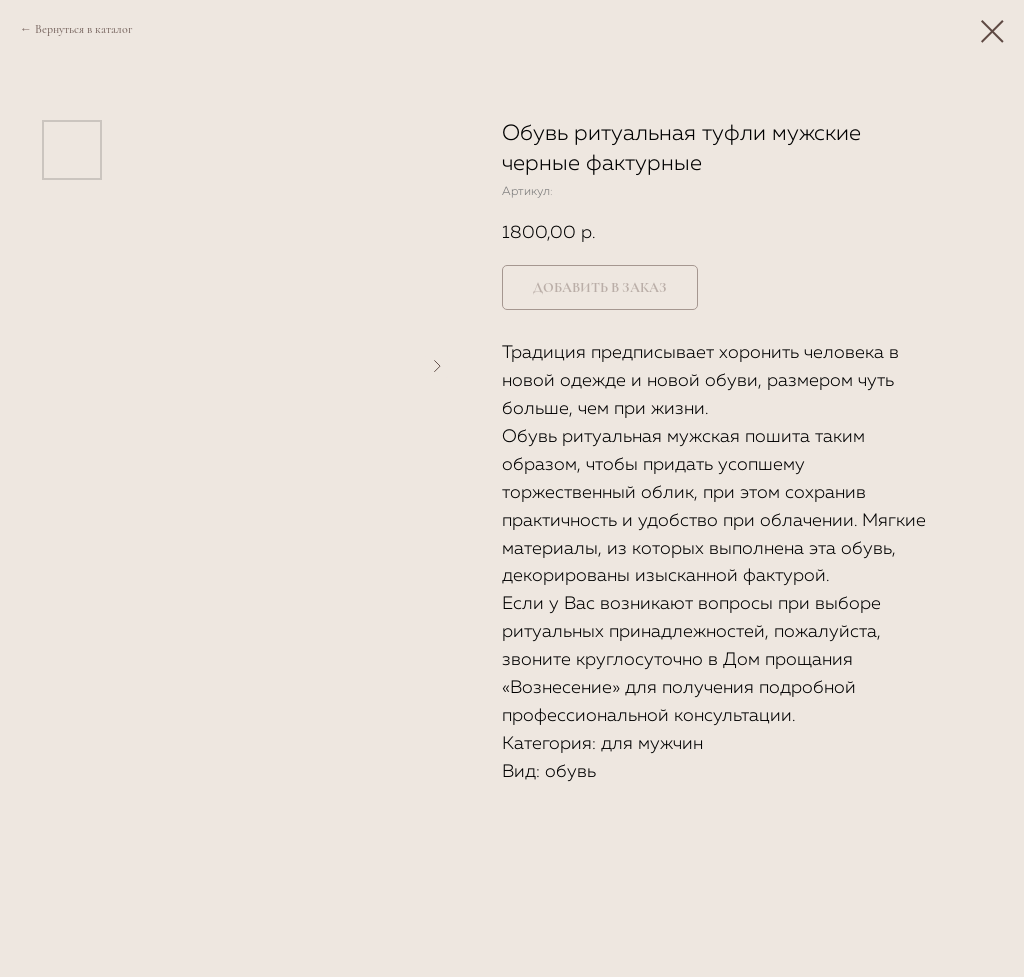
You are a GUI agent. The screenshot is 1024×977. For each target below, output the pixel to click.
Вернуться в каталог (83, 29)
